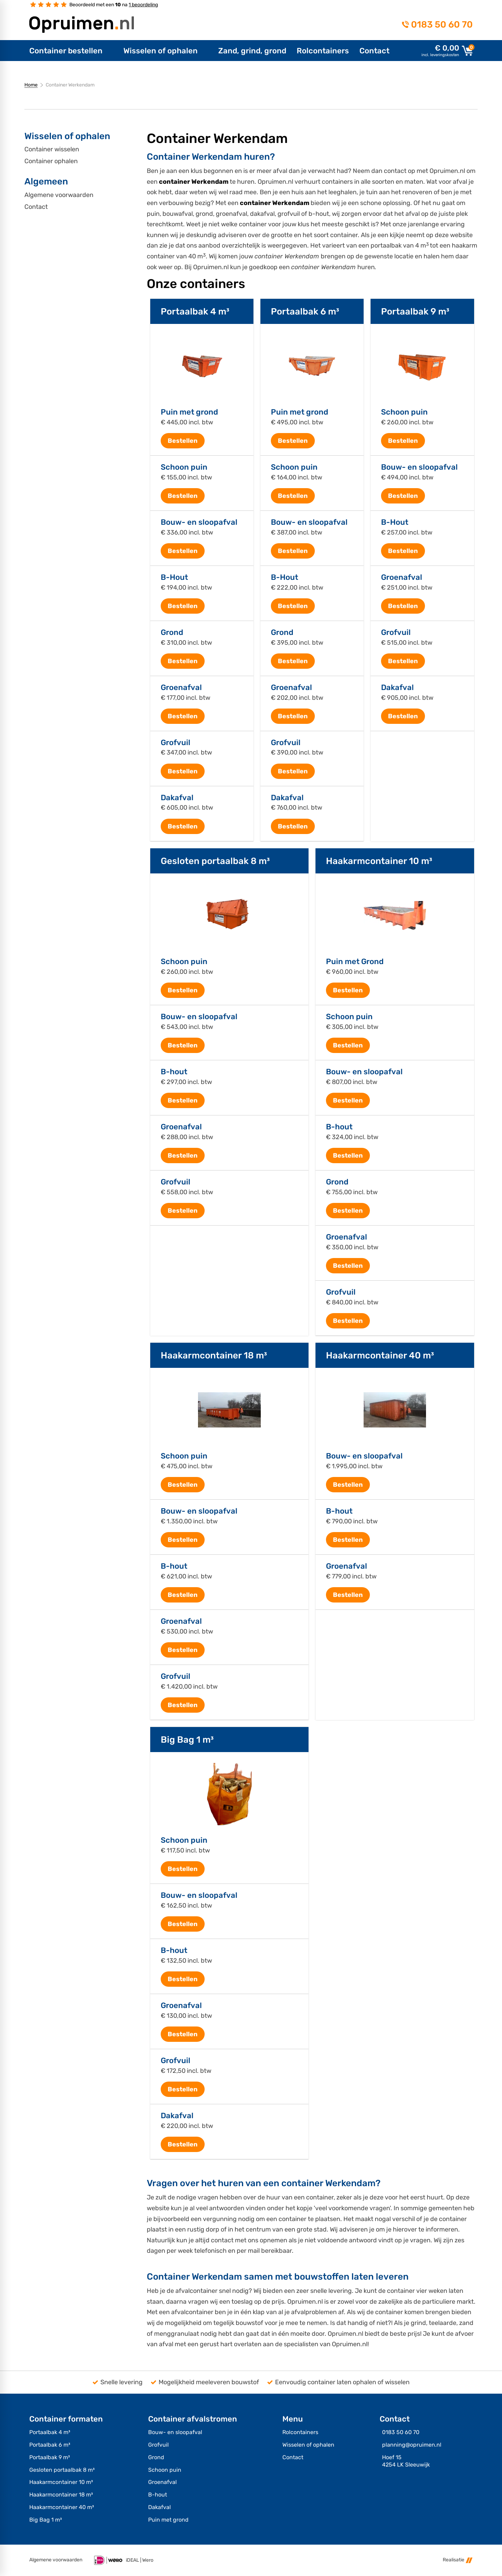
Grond (172, 632)
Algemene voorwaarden (58, 195)
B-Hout (174, 577)
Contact (36, 207)
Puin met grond (189, 412)
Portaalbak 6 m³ (305, 311)
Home (31, 85)
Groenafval (181, 687)
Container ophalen (51, 161)
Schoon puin (184, 467)
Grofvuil (175, 742)
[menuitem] (71, 50)
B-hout (174, 1071)
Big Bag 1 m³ (187, 1739)
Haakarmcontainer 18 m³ (214, 1355)
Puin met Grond (354, 961)
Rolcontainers (300, 2432)
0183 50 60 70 (442, 24)
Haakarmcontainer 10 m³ (379, 861)
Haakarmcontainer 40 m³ (380, 1355)
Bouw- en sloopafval (199, 522)
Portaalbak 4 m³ (195, 311)
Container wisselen (51, 149)
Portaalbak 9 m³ (415, 311)
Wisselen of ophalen (308, 2444)
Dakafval (177, 797)
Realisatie (457, 2560)
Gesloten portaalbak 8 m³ (215, 861)
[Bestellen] (183, 440)
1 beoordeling (143, 5)
